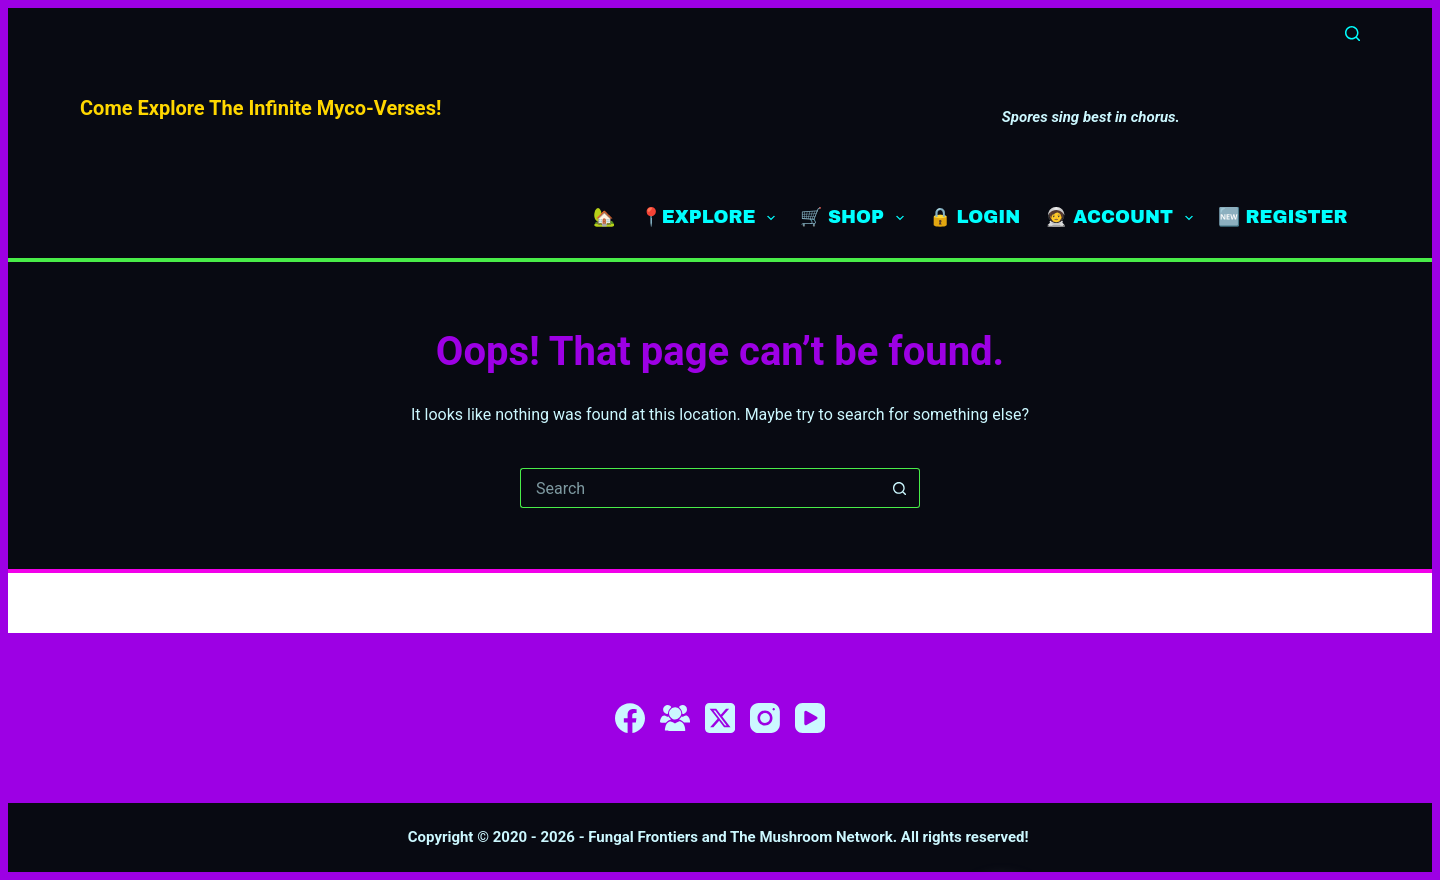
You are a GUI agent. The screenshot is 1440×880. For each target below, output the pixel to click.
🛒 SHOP (856, 218)
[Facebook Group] (675, 718)
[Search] (1352, 33)
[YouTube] (810, 718)
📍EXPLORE (711, 218)
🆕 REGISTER (1283, 217)
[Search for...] (700, 488)
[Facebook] (630, 718)
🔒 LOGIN (975, 217)
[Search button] (900, 488)
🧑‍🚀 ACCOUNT (1122, 218)
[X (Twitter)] (720, 718)
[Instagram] (765, 718)
